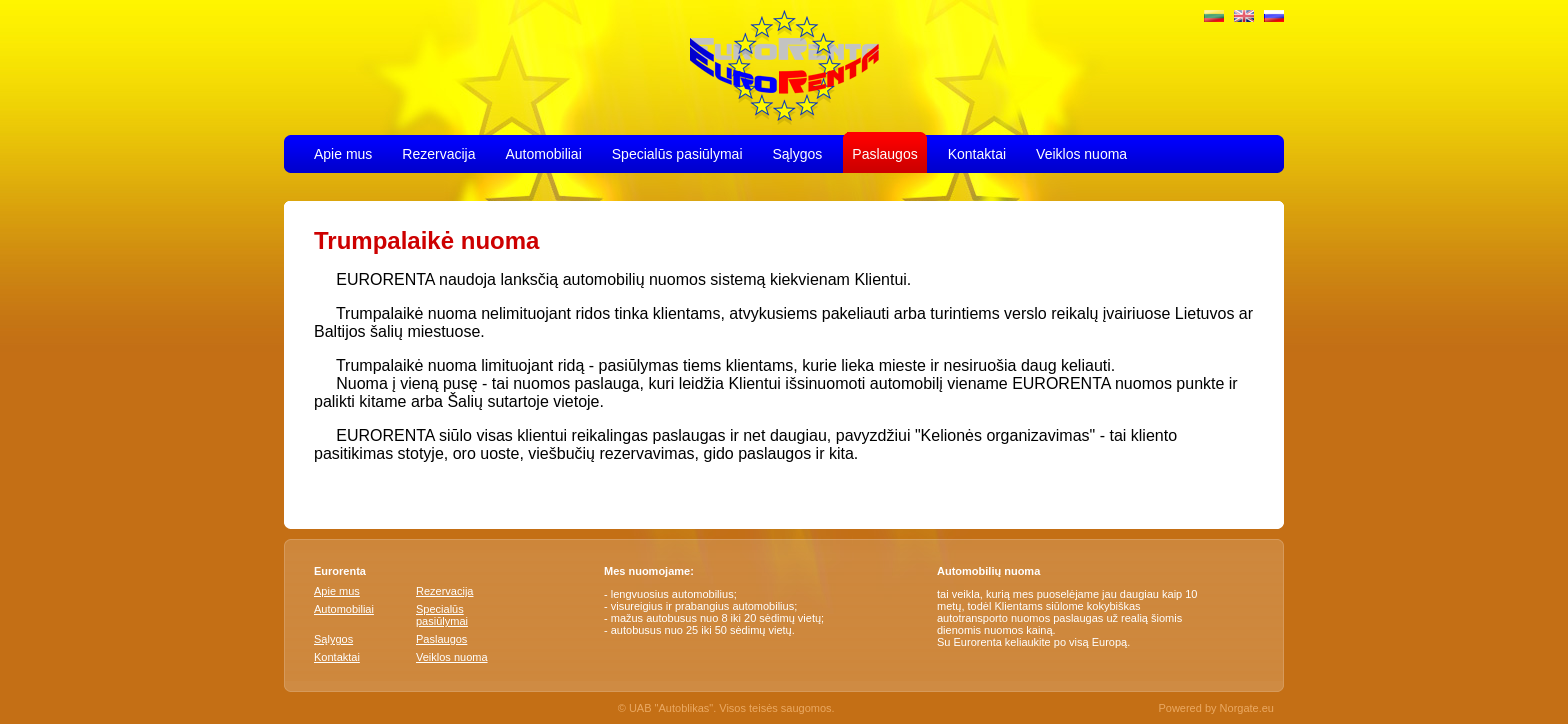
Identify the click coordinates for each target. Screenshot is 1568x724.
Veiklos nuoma (1081, 152)
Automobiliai (544, 152)
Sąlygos (798, 152)
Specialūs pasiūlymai (677, 152)
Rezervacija (438, 152)
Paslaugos (884, 152)
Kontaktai (977, 152)
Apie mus (343, 152)
